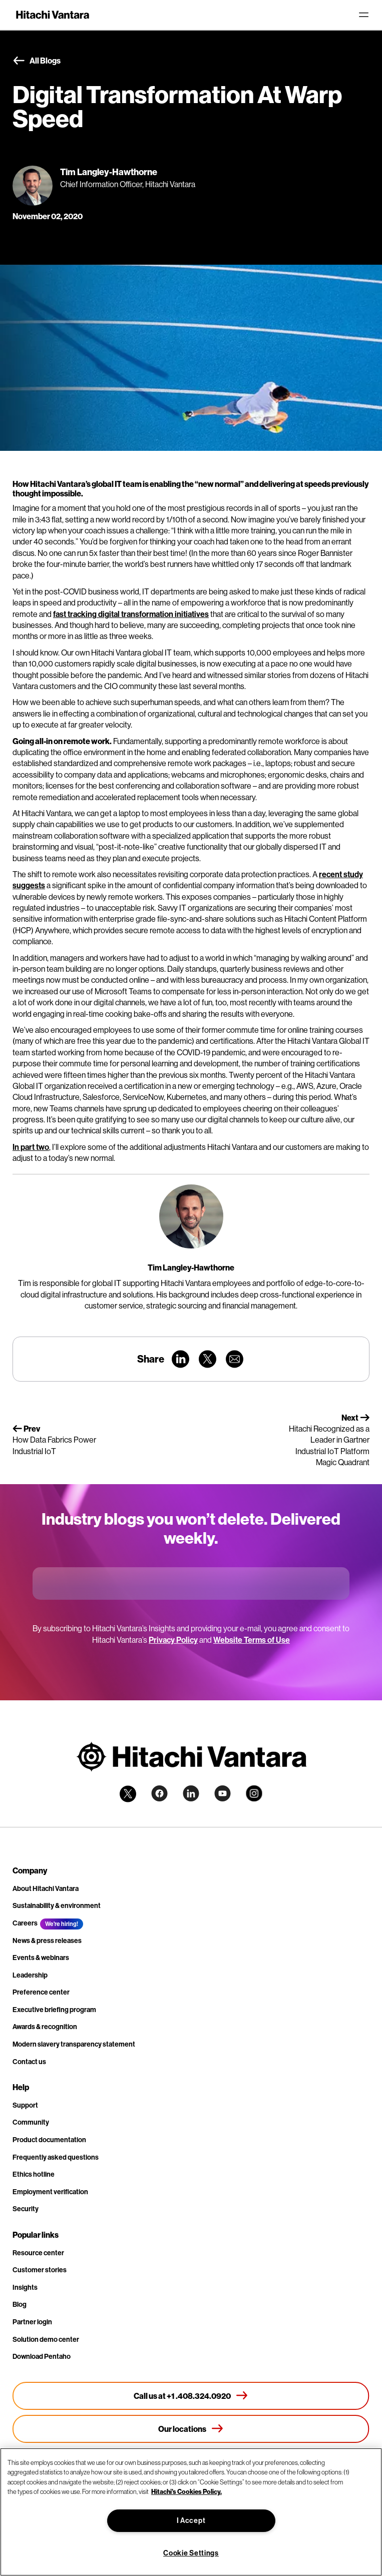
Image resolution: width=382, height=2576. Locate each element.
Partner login (32, 2321)
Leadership (30, 1975)
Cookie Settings (191, 2552)
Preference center (41, 1992)
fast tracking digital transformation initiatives (131, 614)
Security (26, 2208)
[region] (191, 2512)
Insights (25, 2287)
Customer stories (40, 2269)
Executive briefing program (54, 2009)
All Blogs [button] (37, 61)
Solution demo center (46, 2339)
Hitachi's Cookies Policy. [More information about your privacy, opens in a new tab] (186, 2491)
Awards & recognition (45, 2026)
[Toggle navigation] (363, 15)
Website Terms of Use (251, 1640)
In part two (31, 1147)
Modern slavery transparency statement (74, 2044)
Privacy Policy (173, 1640)
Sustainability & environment (57, 1905)
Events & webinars (41, 1957)
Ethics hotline (34, 2174)
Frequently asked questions (56, 2157)
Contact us (29, 2061)
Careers (25, 1922)
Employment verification (50, 2191)
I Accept (191, 2520)
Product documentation (49, 2139)
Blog (20, 2304)
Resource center (38, 2252)
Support (25, 2105)
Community (31, 2122)
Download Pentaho (42, 2356)
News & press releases (47, 1940)
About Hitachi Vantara (46, 1888)
